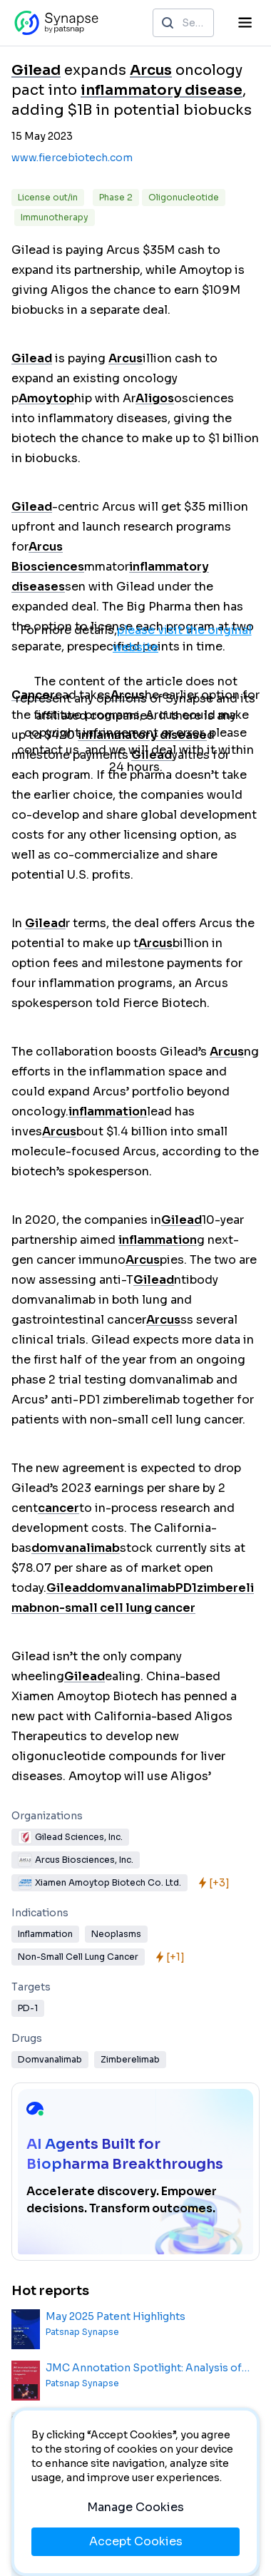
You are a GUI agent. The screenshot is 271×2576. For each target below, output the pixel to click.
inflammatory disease (161, 90)
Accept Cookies (136, 2541)
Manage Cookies (135, 2507)
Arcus (151, 70)
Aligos (155, 398)
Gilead (36, 70)
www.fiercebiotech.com (72, 157)
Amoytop (46, 398)
